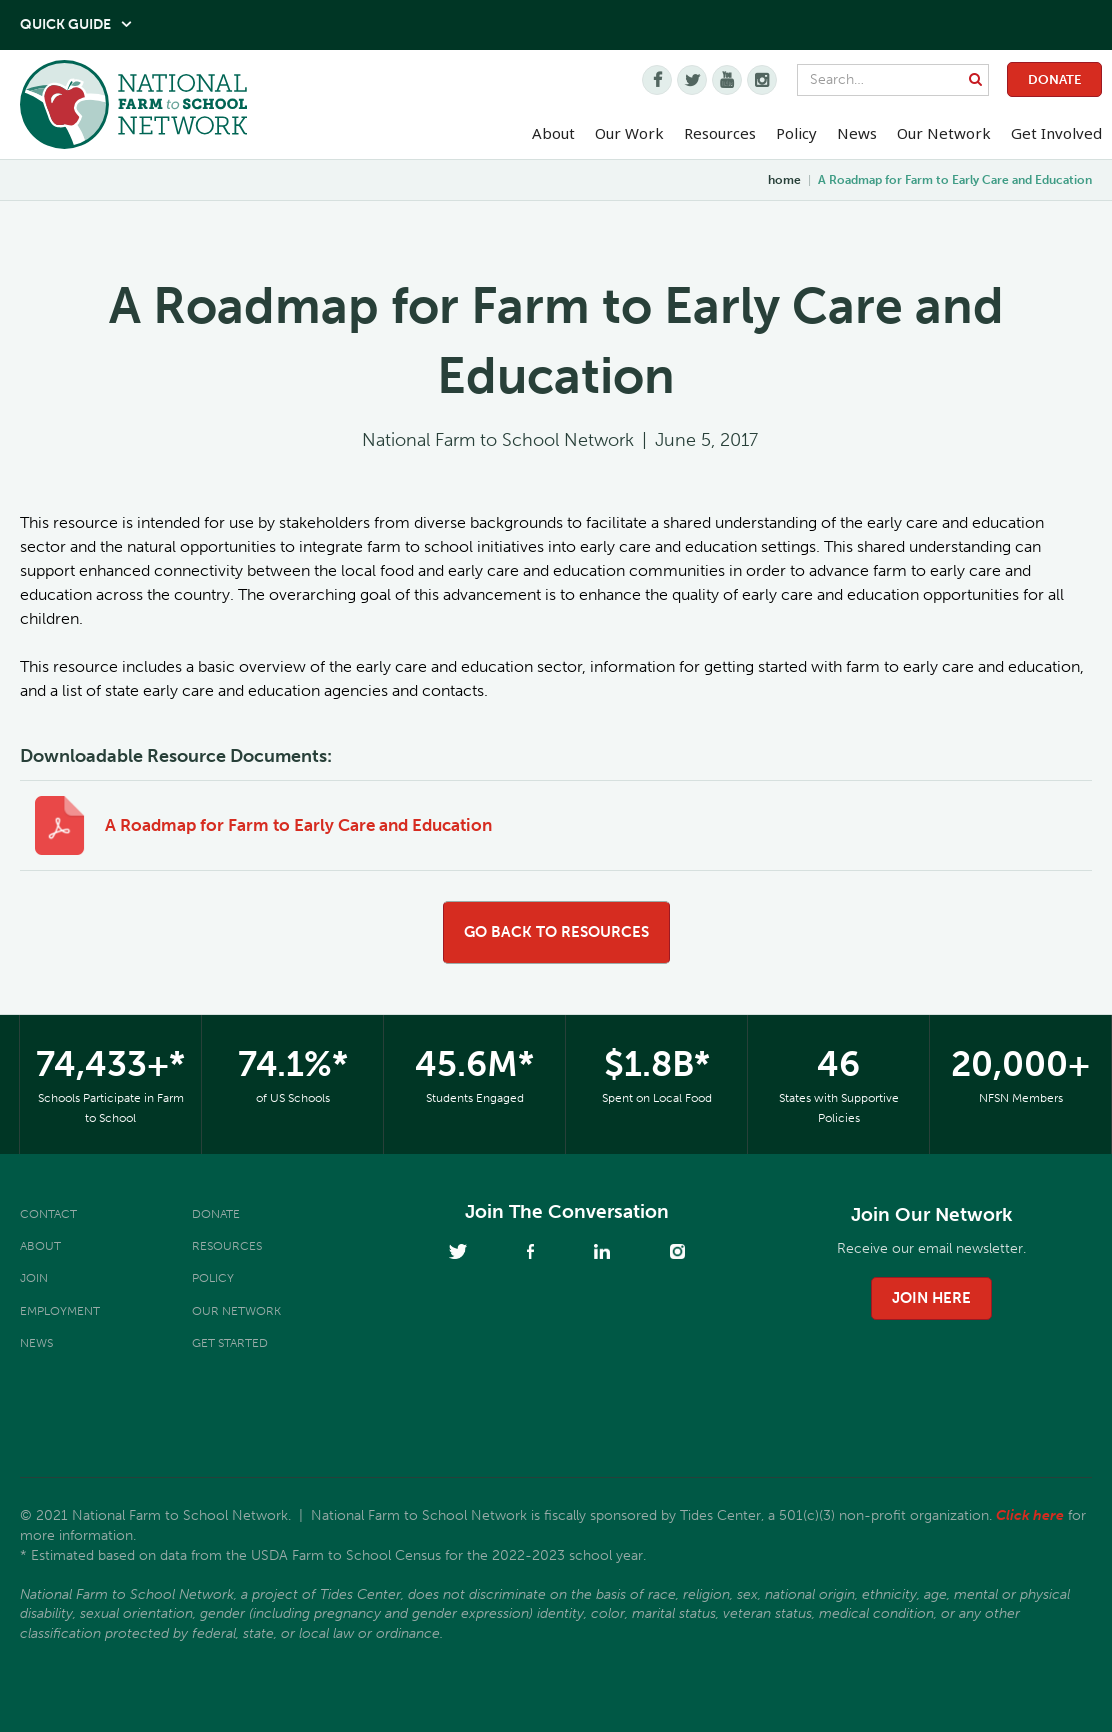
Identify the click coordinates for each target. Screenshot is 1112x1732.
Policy (213, 1278)
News (36, 1343)
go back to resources (556, 932)
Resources (720, 133)
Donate (1054, 79)
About (40, 1246)
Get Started (230, 1343)
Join (34, 1278)
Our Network (944, 133)
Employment (60, 1311)
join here (931, 1298)
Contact (48, 1214)
